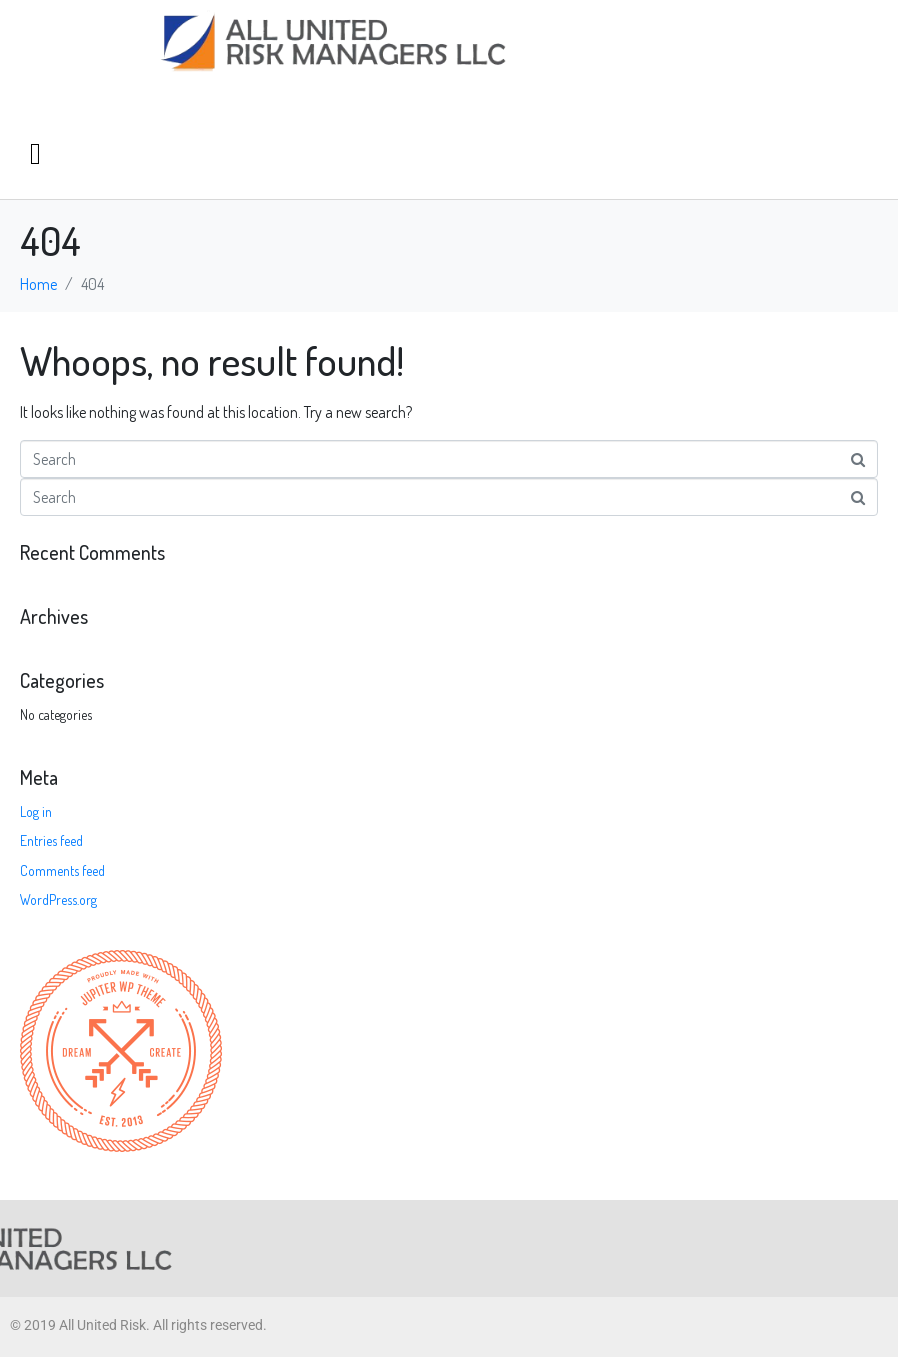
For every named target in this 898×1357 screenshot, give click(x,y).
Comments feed (62, 870)
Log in (36, 811)
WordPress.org (58, 899)
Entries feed (51, 840)
